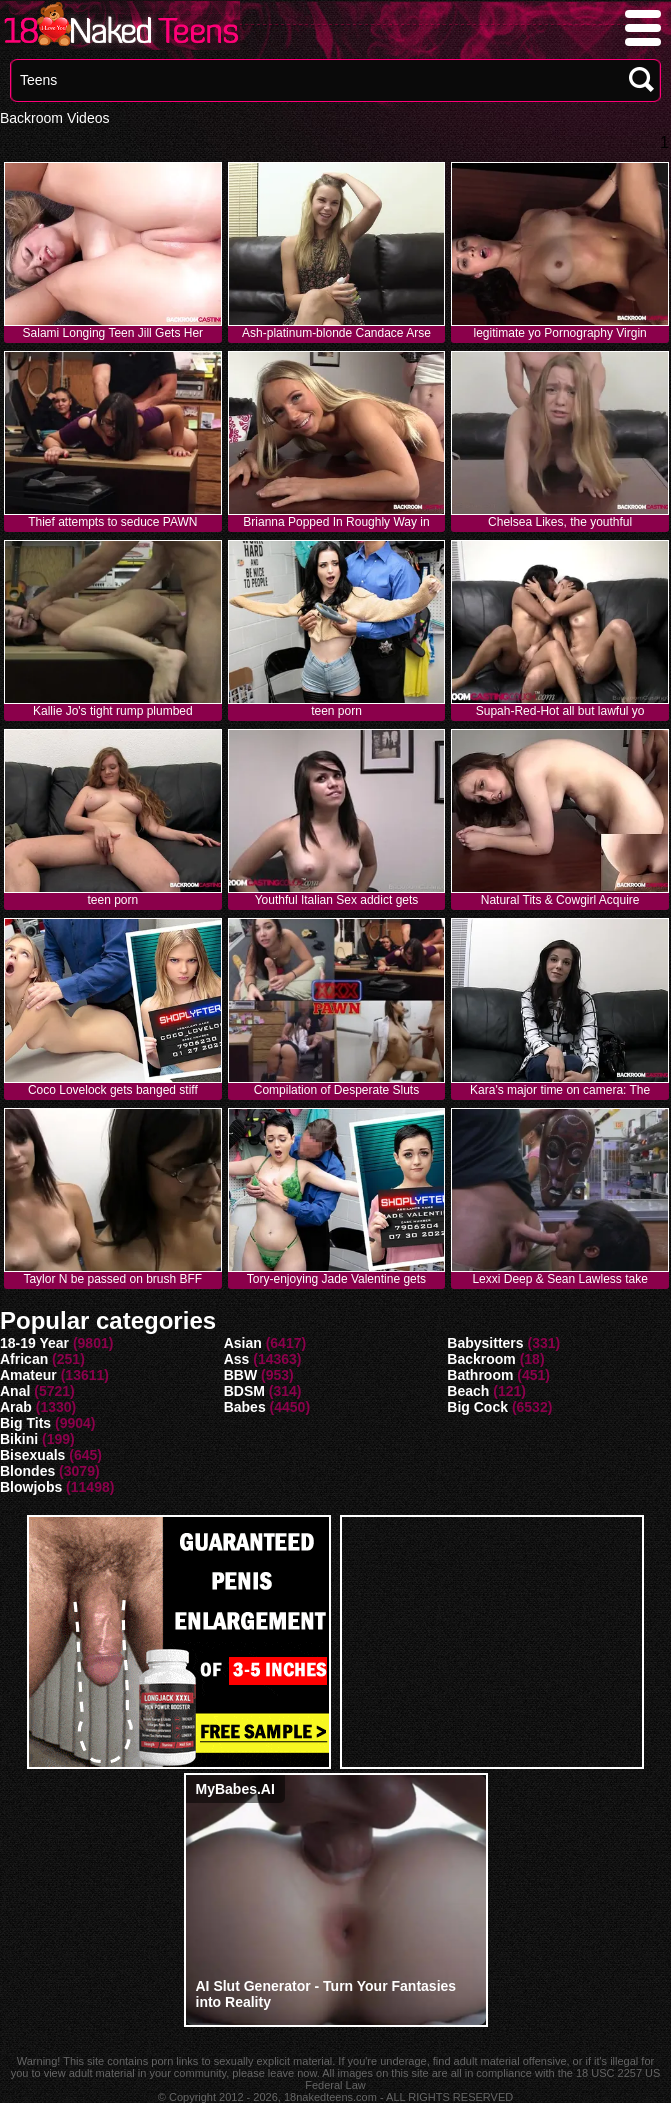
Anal (15, 1391)
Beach (468, 1391)
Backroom (481, 1359)
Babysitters (485, 1343)
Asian (243, 1343)
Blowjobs (31, 1487)
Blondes (27, 1471)
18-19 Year (34, 1343)
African (24, 1359)
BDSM (244, 1391)
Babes (245, 1407)
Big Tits (25, 1423)
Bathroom (480, 1375)
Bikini (19, 1439)
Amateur (28, 1375)
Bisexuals (32, 1455)
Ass (237, 1359)
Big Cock (477, 1407)
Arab (16, 1407)
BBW (240, 1375)
